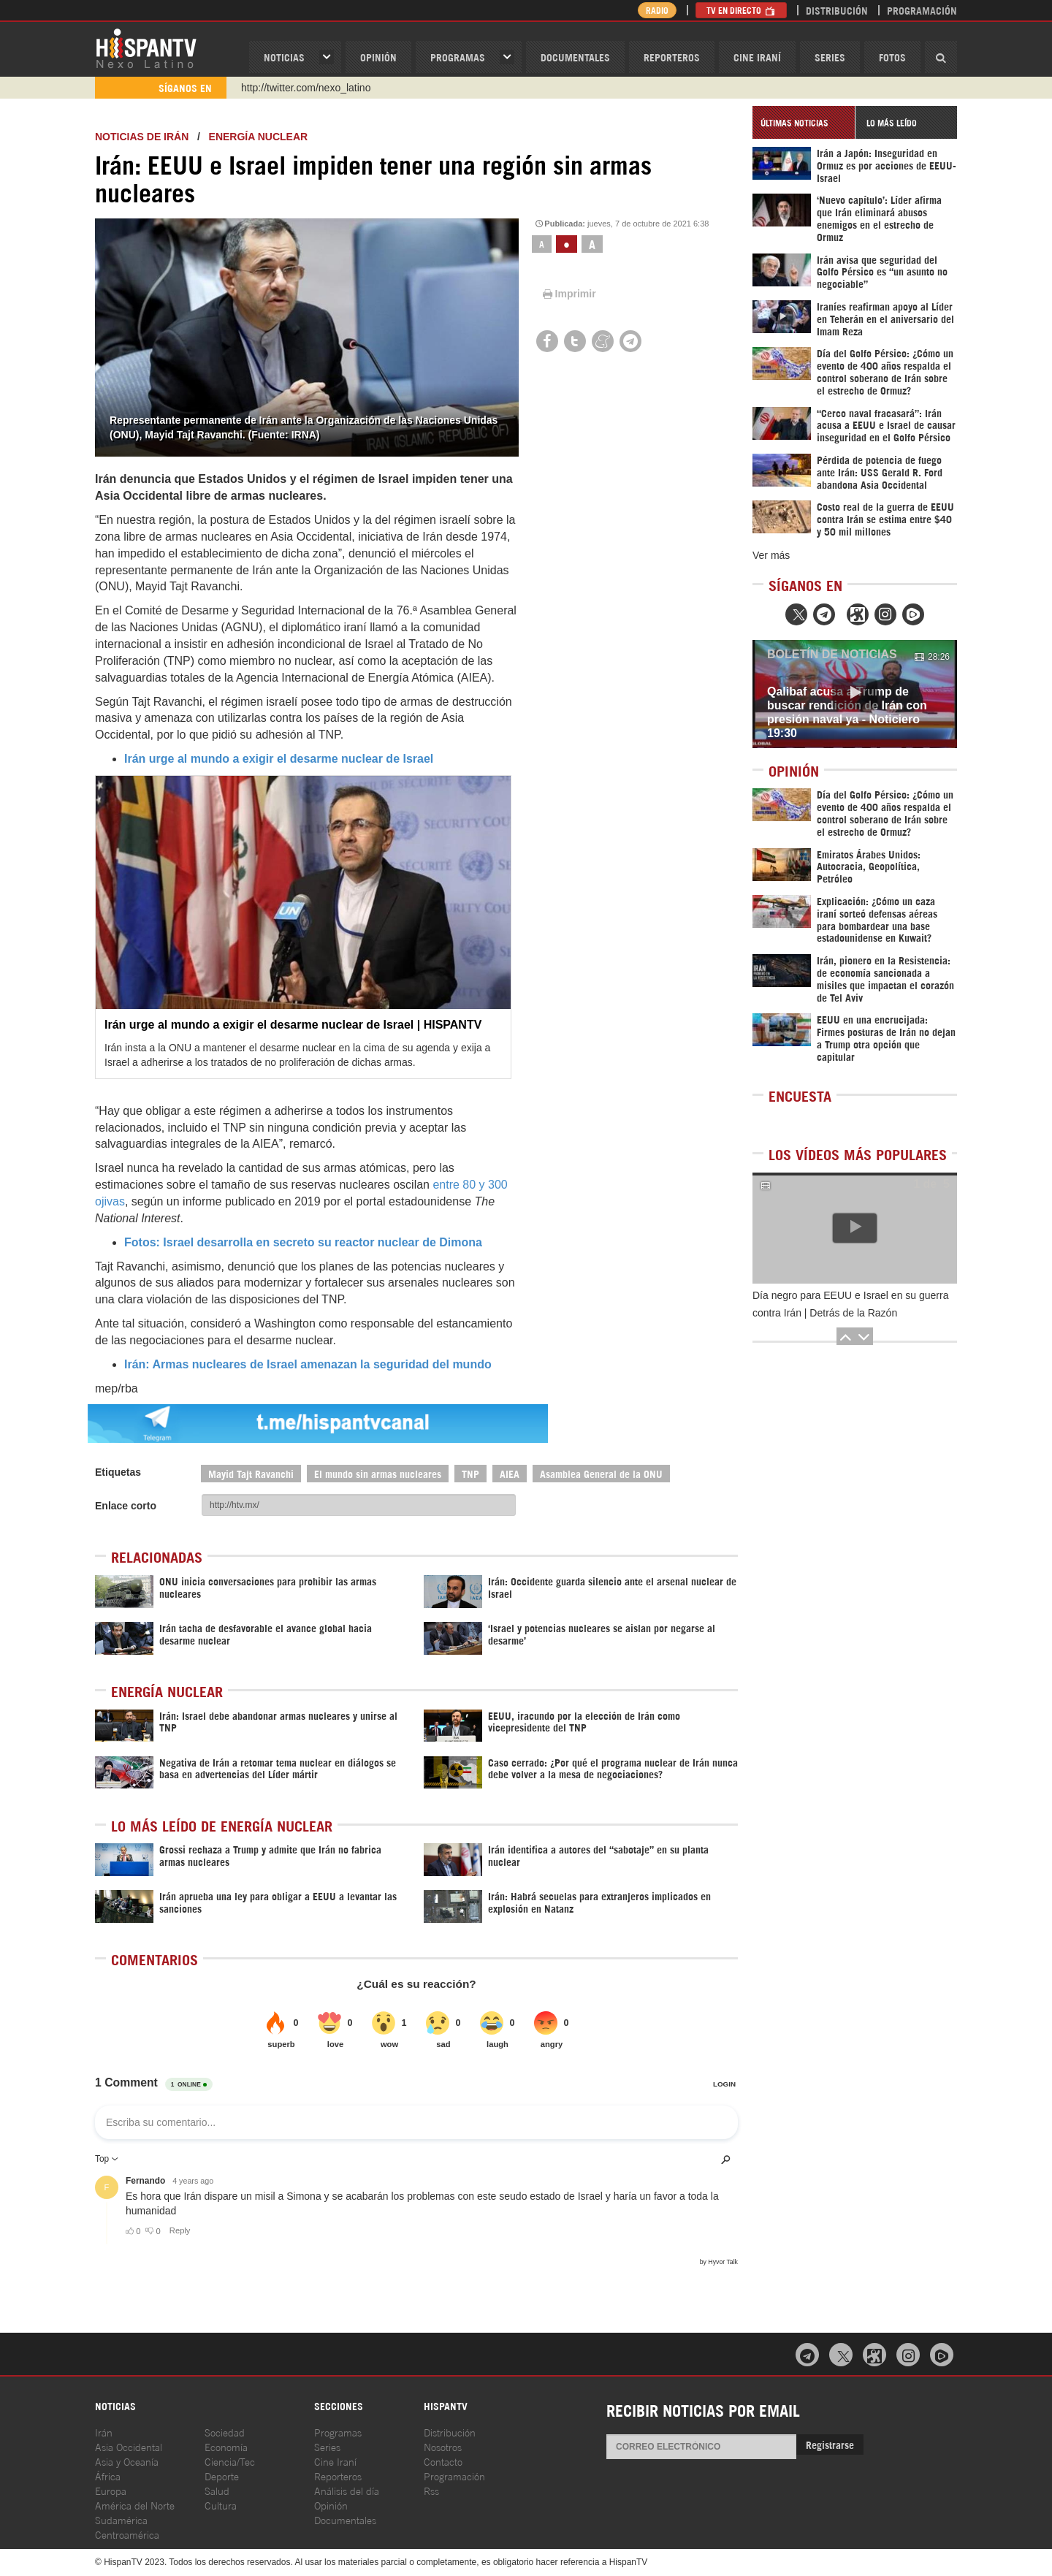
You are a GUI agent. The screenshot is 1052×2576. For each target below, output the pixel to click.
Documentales (575, 56)
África (108, 2475)
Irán (104, 2431)
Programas (457, 56)
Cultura (221, 2504)
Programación (922, 9)
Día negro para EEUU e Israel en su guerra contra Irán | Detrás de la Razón (850, 1304)
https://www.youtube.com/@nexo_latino (330, 88)
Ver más (771, 555)
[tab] (803, 122)
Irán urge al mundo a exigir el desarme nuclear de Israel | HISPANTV (292, 1024)
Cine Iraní (757, 56)
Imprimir (568, 294)
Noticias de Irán (141, 136)
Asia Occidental (128, 2446)
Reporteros (672, 56)
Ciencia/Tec (230, 2460)
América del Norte (135, 2504)
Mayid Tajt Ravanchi (251, 1473)
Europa (110, 2490)
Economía (226, 2446)
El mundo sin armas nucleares (377, 1473)
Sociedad (225, 2431)
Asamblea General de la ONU (601, 1473)
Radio (657, 9)
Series (830, 56)
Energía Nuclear (258, 136)
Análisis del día (346, 2490)
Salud (217, 2490)
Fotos (892, 56)
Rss (431, 2490)
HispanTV (146, 47)
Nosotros (443, 2446)
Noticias (284, 56)
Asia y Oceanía (127, 2460)
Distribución (837, 9)
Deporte (222, 2475)
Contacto (443, 2460)
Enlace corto (125, 1506)
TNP (470, 1473)
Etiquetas (118, 1472)
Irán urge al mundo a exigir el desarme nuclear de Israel (278, 758)
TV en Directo (741, 9)
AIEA (509, 1473)
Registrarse (830, 2444)
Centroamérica (127, 2534)
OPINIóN (378, 56)
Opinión (331, 2504)
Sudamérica (121, 2519)
